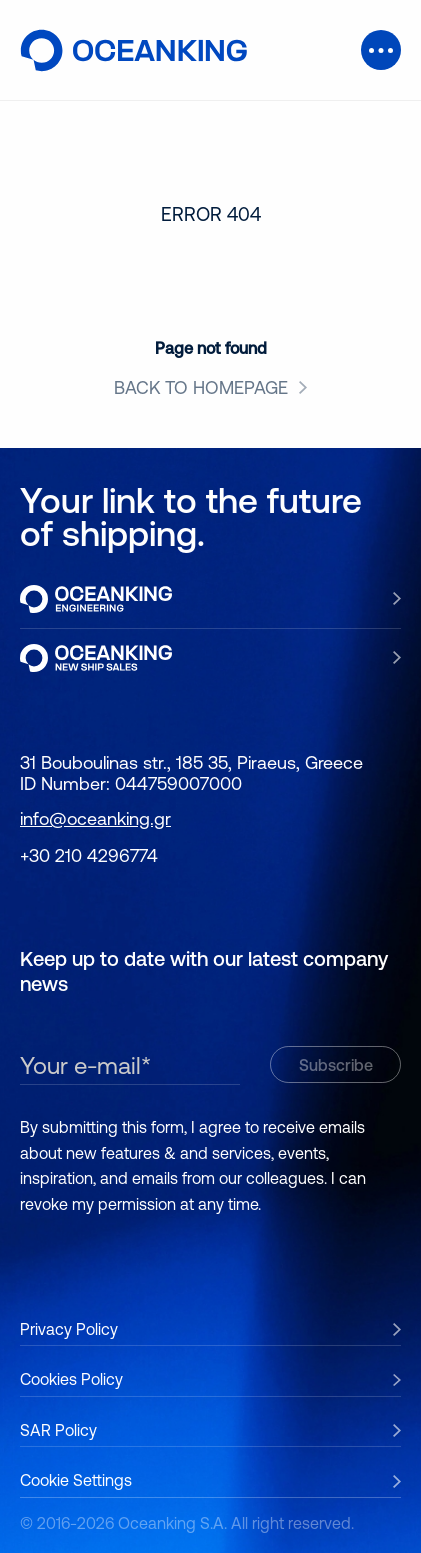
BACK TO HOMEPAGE (201, 388)
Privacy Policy (69, 1329)
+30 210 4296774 (89, 855)
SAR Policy (58, 1430)
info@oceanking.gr (95, 818)
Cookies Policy (71, 1379)
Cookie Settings (76, 1480)
